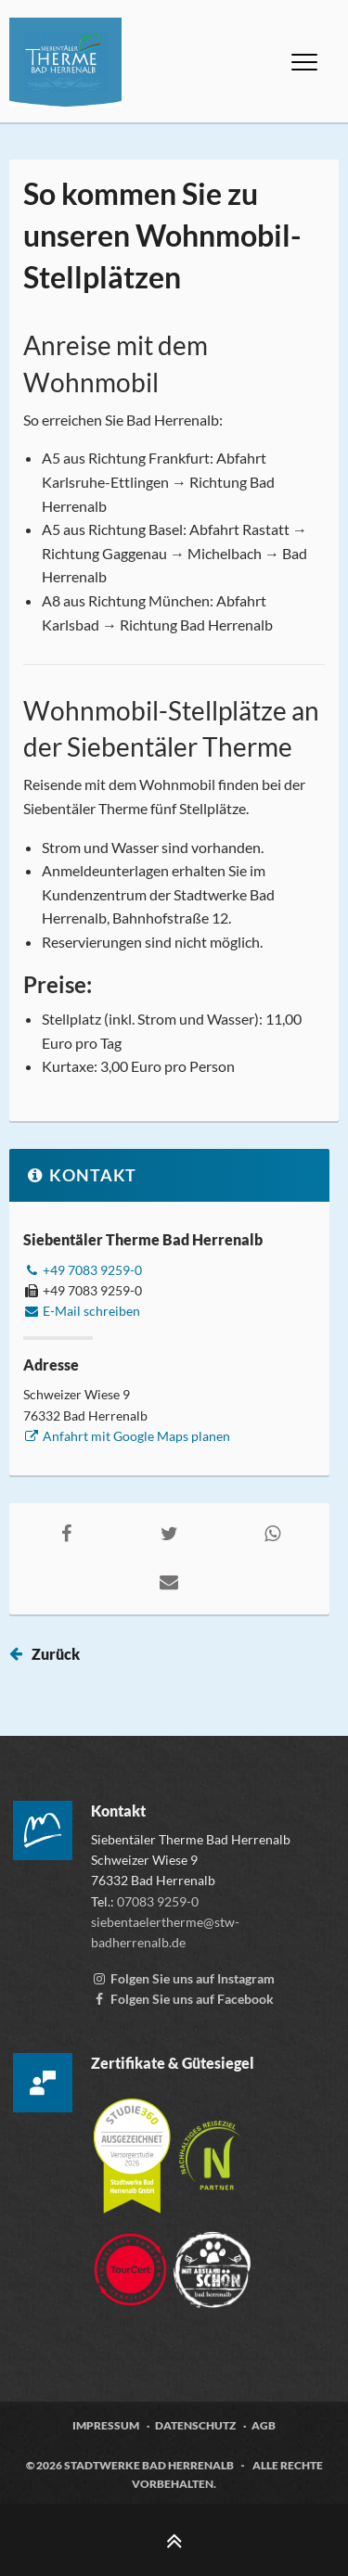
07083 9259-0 (158, 1901)
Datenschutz (195, 2425)
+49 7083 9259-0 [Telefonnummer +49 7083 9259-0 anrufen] (82, 1270)
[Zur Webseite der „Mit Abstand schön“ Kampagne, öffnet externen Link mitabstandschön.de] (212, 2261)
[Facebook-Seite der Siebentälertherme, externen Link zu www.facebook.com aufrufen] (182, 1999)
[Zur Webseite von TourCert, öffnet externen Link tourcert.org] (132, 2261)
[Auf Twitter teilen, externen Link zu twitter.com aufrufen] (170, 1533)
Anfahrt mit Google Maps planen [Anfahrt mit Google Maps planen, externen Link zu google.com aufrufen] (126, 1436)
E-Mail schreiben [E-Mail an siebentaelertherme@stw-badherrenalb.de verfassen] (81, 1311)
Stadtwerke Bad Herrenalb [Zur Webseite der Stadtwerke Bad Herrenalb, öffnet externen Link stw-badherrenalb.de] (149, 2465)
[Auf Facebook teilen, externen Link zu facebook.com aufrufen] (67, 1533)
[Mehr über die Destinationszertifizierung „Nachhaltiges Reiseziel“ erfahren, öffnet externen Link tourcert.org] (210, 2147)
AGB (263, 2425)
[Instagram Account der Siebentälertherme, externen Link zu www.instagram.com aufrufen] (183, 1978)
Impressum (105, 2425)
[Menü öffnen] (304, 62)
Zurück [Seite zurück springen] (56, 1654)
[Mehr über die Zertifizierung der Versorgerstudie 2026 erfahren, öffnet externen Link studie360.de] (133, 2147)
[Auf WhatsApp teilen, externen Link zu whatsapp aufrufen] (273, 1533)
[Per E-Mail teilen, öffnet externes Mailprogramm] (170, 1581)
